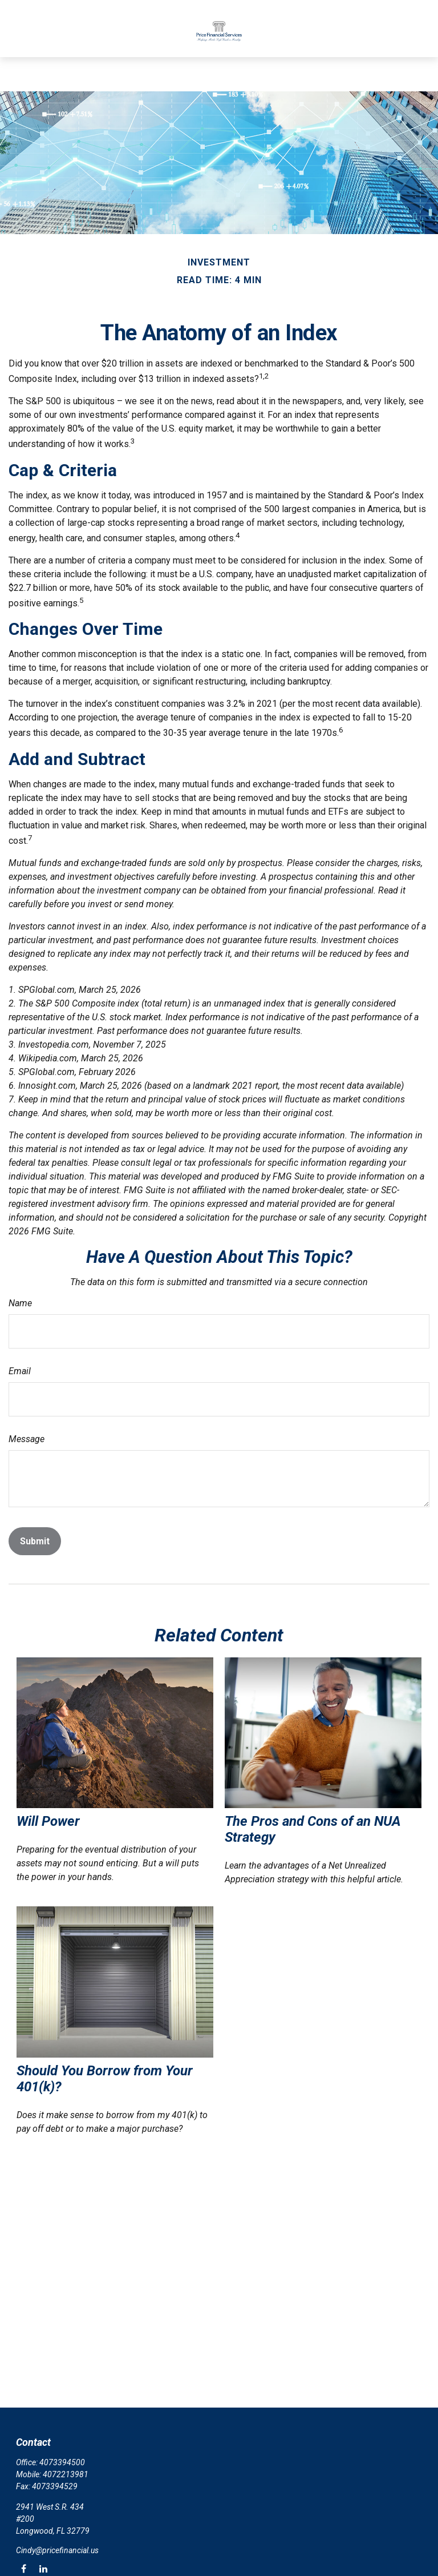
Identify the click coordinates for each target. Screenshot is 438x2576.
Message (26, 1439)
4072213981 (65, 2474)
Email (20, 1371)
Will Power (48, 1821)
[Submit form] (35, 1541)
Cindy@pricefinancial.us (57, 2550)
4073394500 (62, 2462)
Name (20, 1303)
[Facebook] (23, 2568)
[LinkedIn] (43, 2568)
